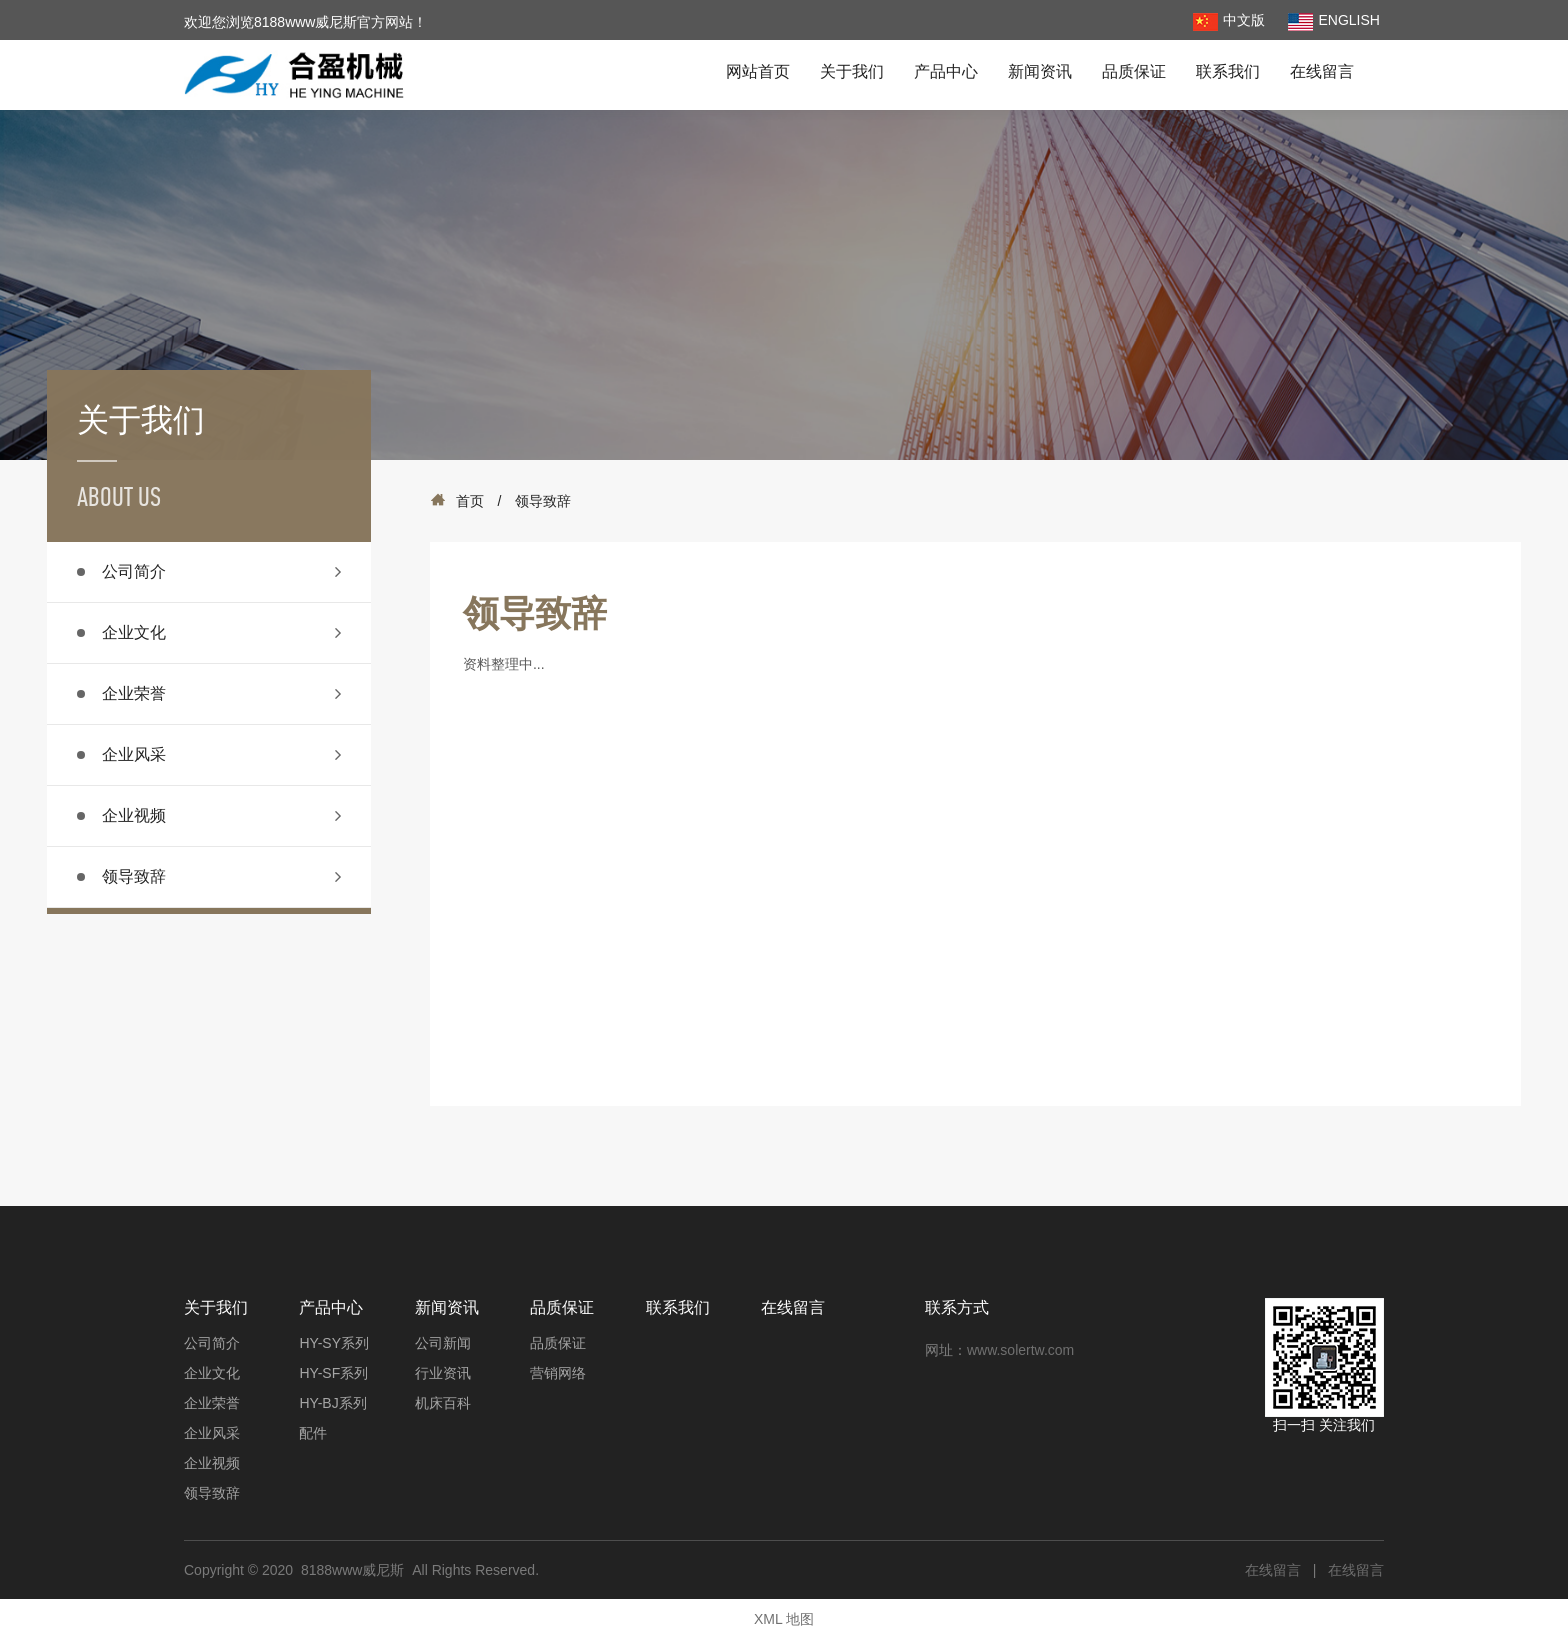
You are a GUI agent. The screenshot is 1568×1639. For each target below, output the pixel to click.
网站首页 (758, 71)
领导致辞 (134, 876)
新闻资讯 (1040, 71)
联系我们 (1228, 71)
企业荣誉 (134, 693)
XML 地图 (784, 1619)
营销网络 (558, 1373)
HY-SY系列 (334, 1343)
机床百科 (443, 1403)
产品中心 (946, 71)
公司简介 (134, 571)
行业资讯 (443, 1373)
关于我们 (852, 71)
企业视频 (134, 815)
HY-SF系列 (333, 1373)
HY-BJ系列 (332, 1403)
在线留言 (1322, 71)
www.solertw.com (1020, 1350)
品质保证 (1134, 71)
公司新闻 (443, 1343)
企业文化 (134, 632)
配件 (313, 1433)
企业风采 (134, 754)
